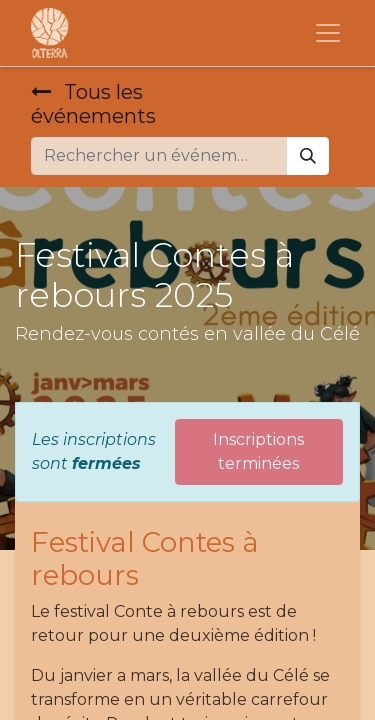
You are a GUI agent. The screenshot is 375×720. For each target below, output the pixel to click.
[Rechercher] (308, 156)
